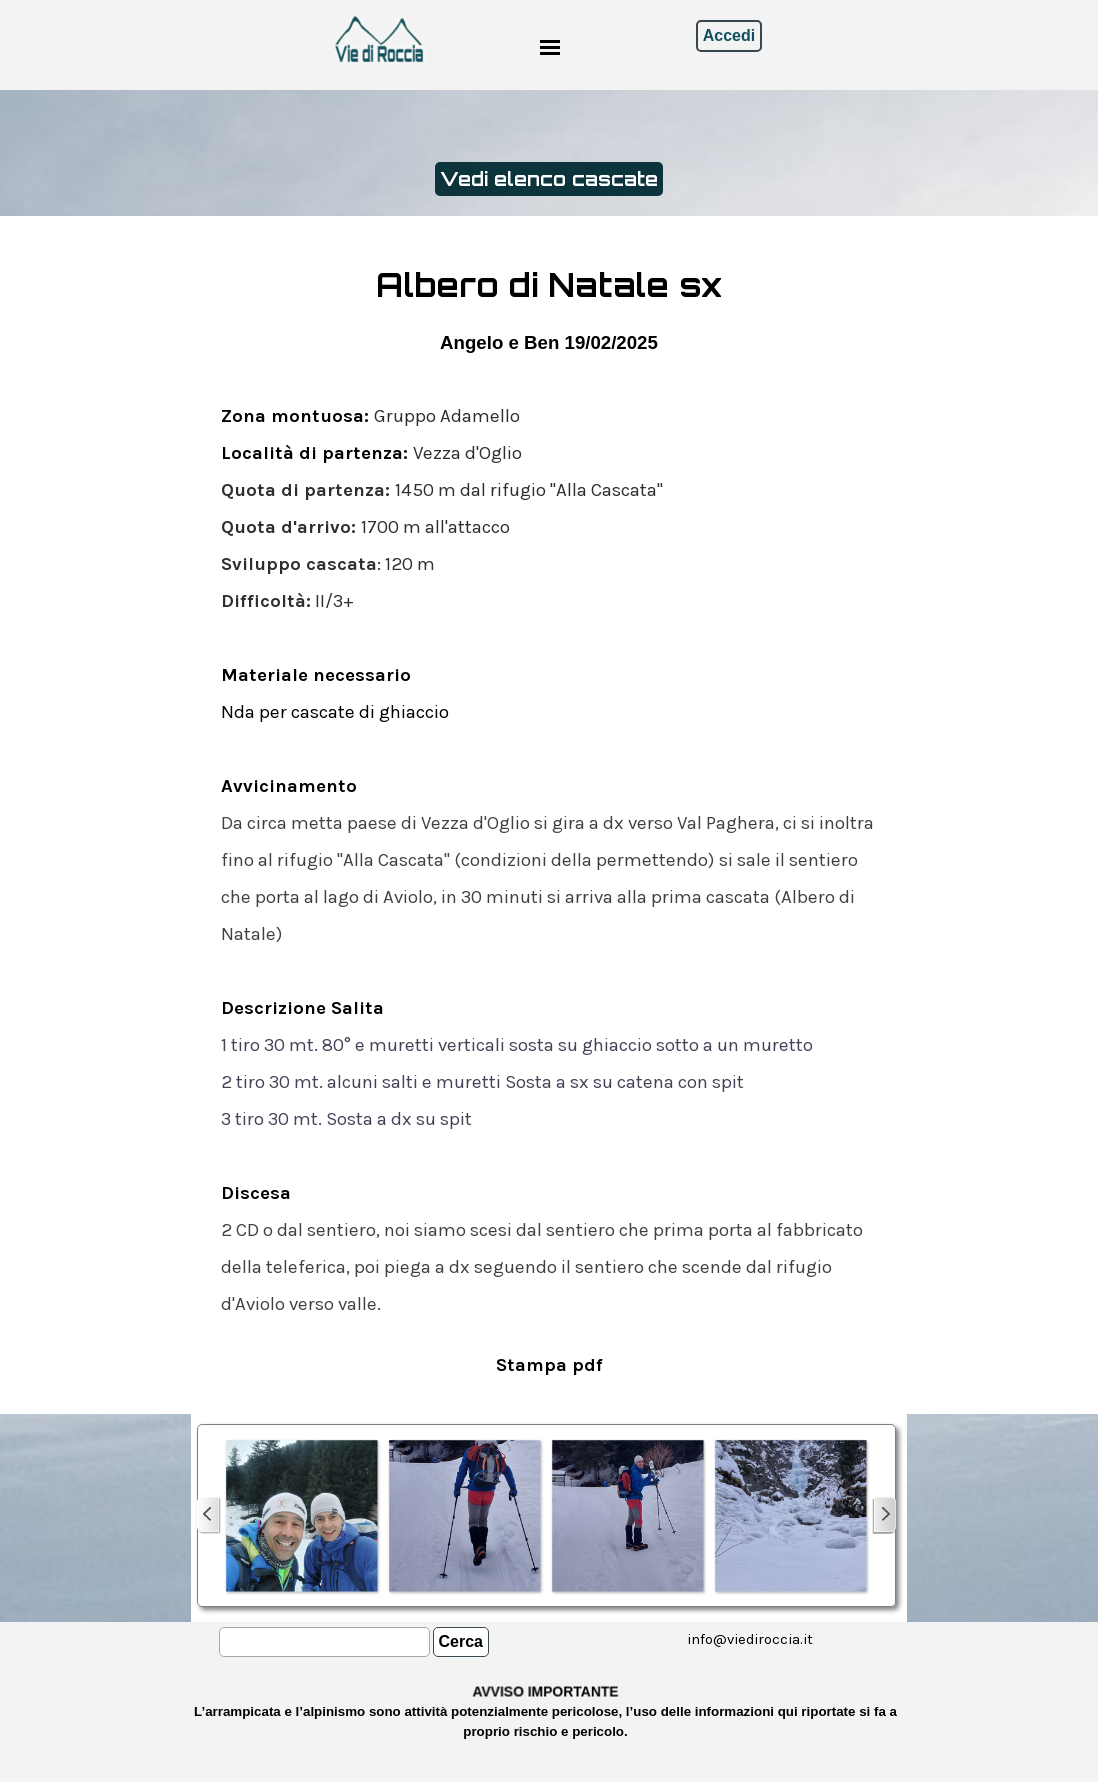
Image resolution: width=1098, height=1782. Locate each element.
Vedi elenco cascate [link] (549, 179)
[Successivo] (884, 1515)
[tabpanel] (549, 822)
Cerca (461, 1641)
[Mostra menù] (550, 47)
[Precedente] (209, 1515)
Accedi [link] (729, 35)
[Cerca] (324, 1642)
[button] (301, 1515)
